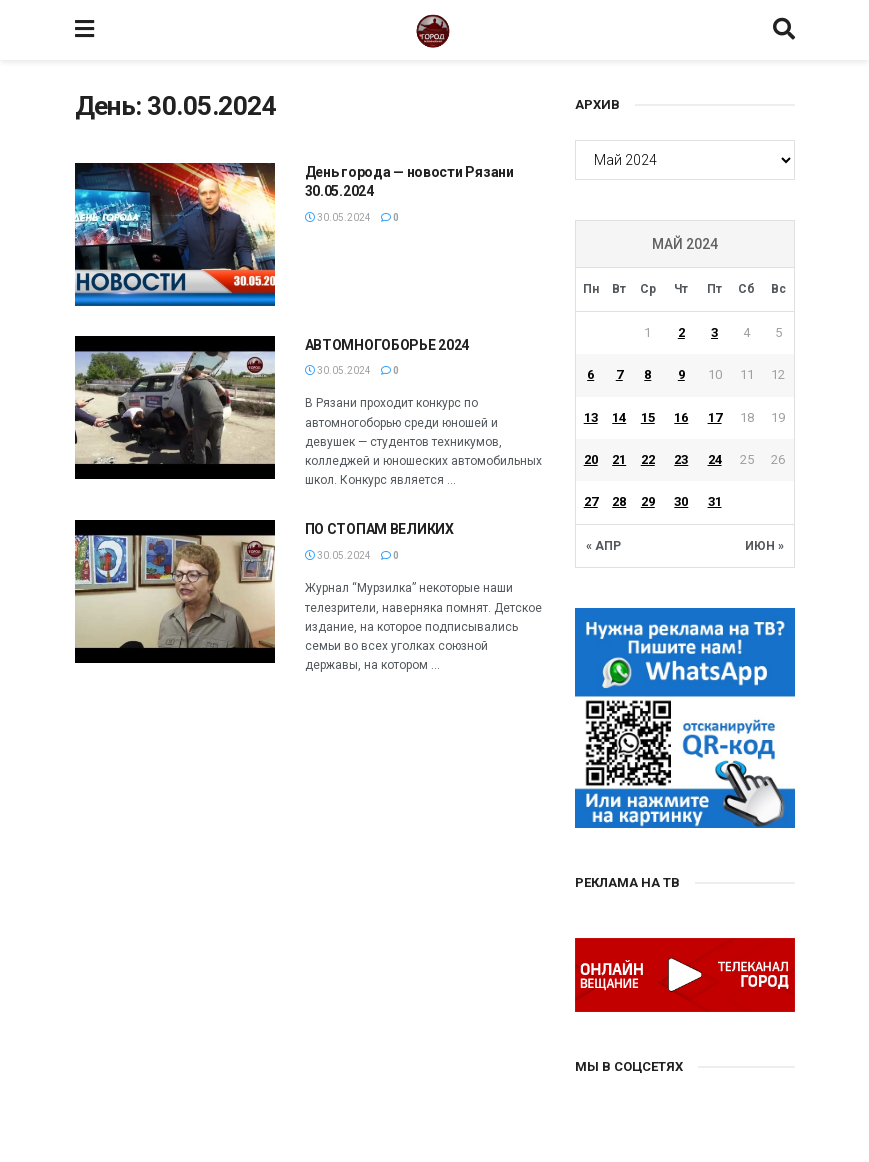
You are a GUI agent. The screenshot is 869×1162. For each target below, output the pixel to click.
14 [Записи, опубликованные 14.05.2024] (619, 417)
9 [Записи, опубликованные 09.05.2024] (681, 374)
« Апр (603, 546)
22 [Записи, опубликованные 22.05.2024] (648, 459)
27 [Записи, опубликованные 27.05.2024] (591, 501)
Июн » (764, 546)
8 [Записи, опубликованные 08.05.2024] (647, 374)
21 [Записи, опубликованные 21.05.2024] (619, 459)
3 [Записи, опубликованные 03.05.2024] (714, 332)
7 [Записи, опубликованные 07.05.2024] (619, 374)
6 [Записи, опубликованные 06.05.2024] (590, 374)
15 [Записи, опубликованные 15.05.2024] (648, 417)
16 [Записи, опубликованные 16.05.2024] (681, 417)
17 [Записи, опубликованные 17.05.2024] (715, 417)
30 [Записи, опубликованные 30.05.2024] (681, 501)
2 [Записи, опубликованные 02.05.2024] (681, 332)
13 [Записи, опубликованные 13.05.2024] (591, 417)
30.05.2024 (338, 217)
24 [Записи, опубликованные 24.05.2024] (715, 459)
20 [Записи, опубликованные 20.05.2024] (591, 459)
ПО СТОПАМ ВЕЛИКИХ (381, 529)
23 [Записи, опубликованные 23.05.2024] (681, 459)
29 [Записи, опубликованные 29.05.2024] (648, 501)
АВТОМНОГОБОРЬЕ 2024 (387, 345)
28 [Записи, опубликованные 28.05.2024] (619, 501)
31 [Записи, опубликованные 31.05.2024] (715, 501)
